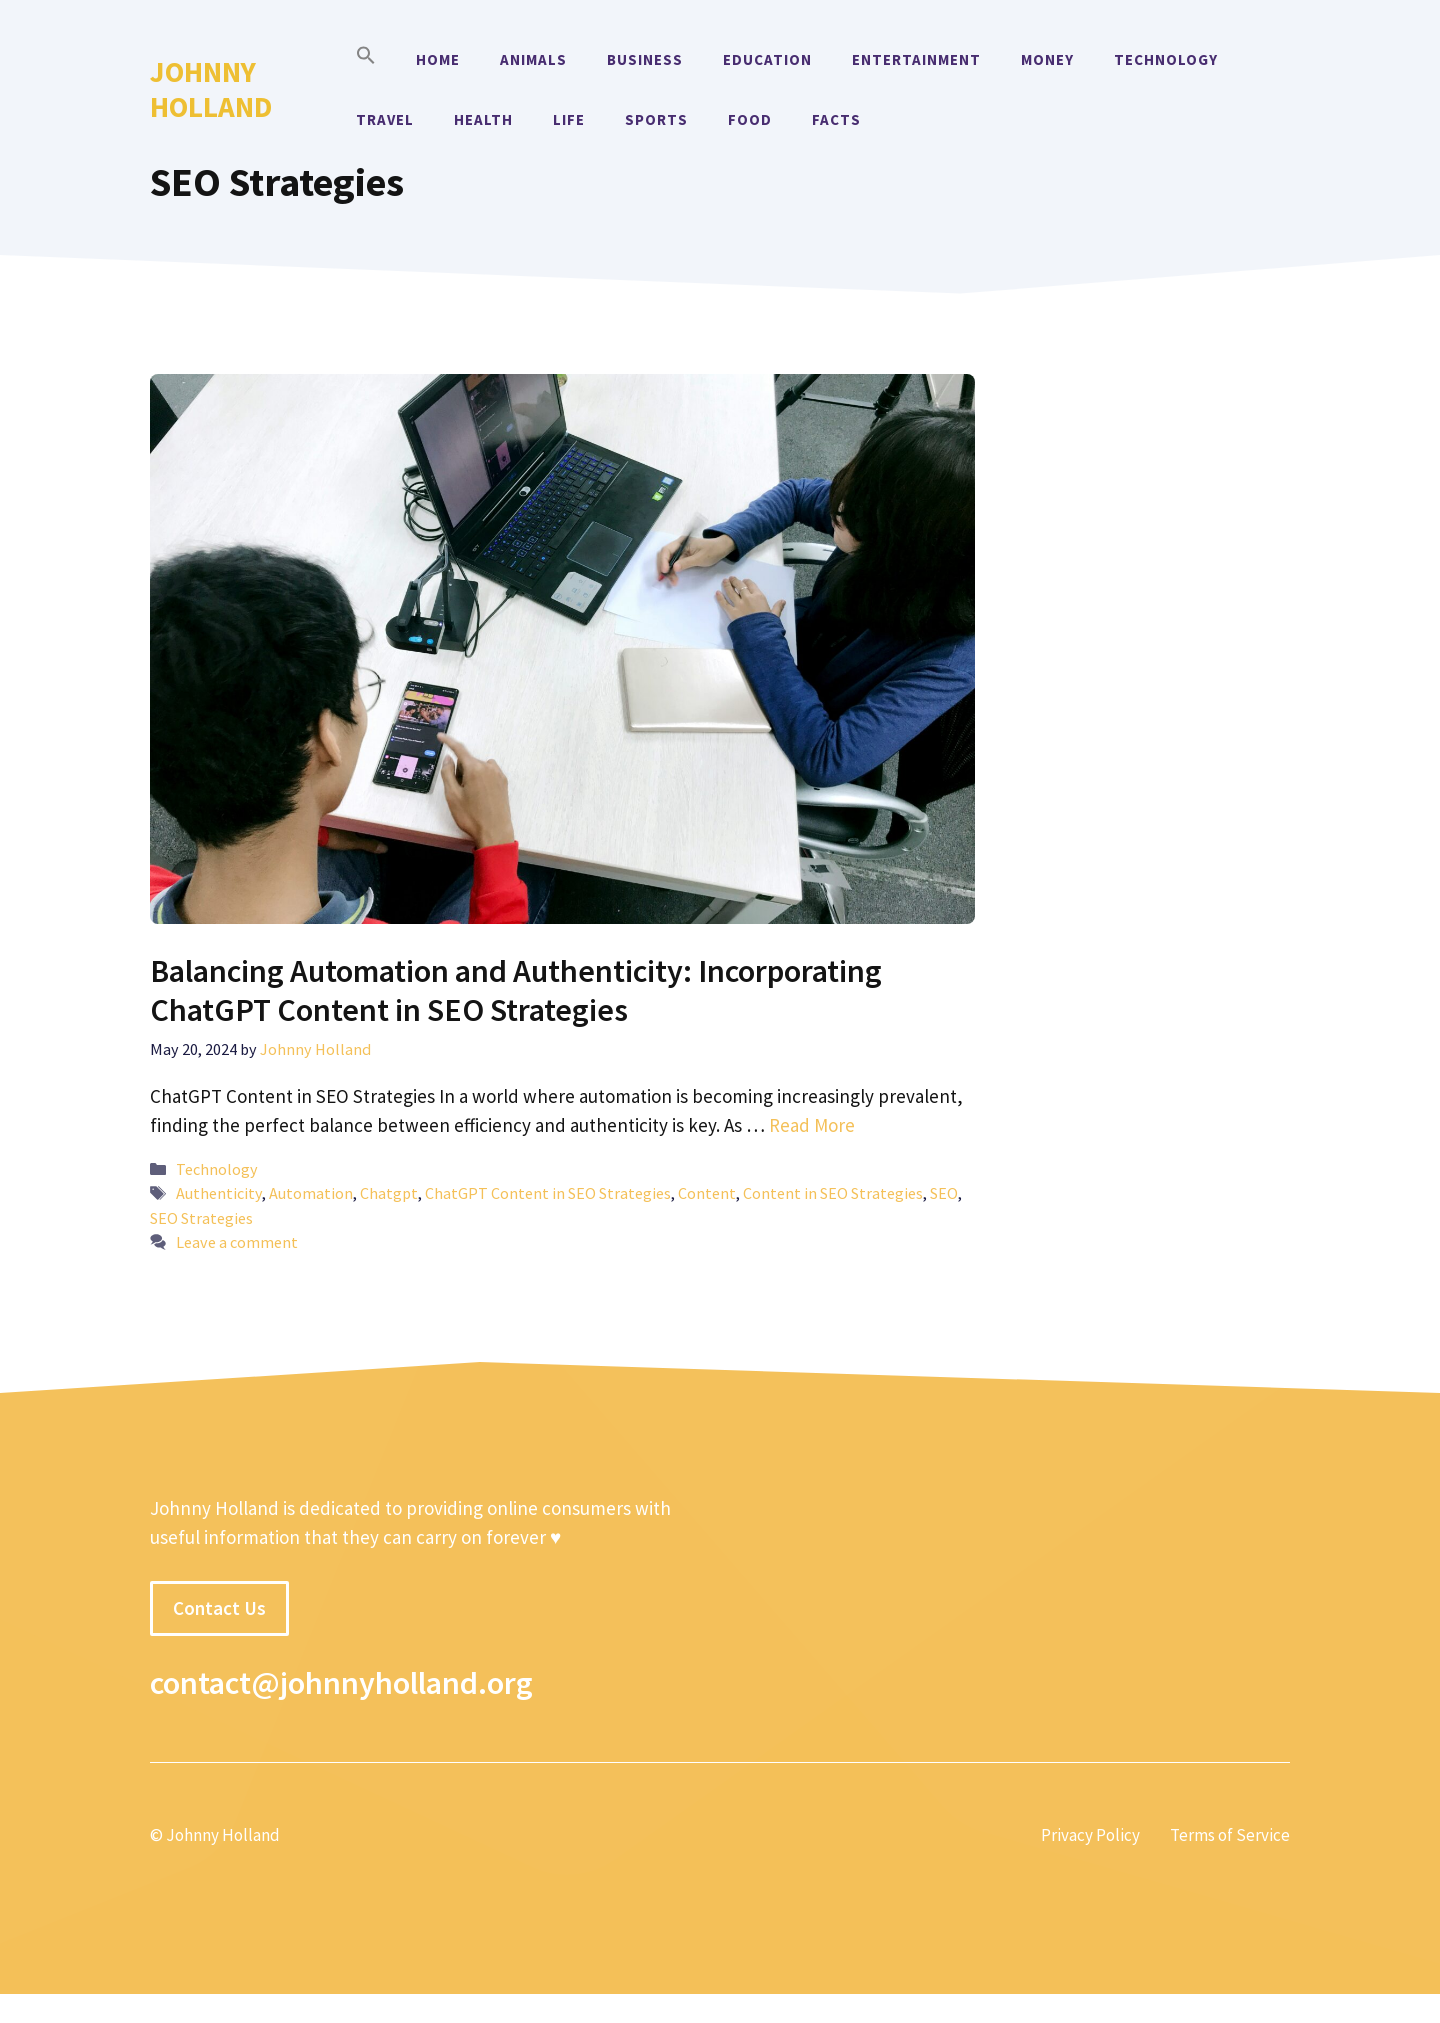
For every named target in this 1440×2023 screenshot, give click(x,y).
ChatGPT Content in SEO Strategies (548, 1193)
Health (483, 119)
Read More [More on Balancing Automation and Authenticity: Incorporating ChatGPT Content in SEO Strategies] (812, 1125)
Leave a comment (237, 1242)
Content (707, 1193)
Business (645, 59)
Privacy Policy (1090, 1835)
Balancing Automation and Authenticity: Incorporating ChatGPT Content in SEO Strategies (516, 990)
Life (569, 119)
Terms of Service (1230, 1835)
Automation (311, 1193)
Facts (836, 119)
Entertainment (916, 59)
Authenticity (219, 1193)
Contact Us (219, 1608)
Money (1047, 59)
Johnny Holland (211, 89)
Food (750, 119)
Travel (385, 119)
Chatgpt (389, 1193)
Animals (533, 59)
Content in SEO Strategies (833, 1193)
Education (767, 59)
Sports (656, 119)
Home (438, 59)
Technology (1166, 59)
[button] (366, 60)
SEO (944, 1193)
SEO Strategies (201, 1218)
